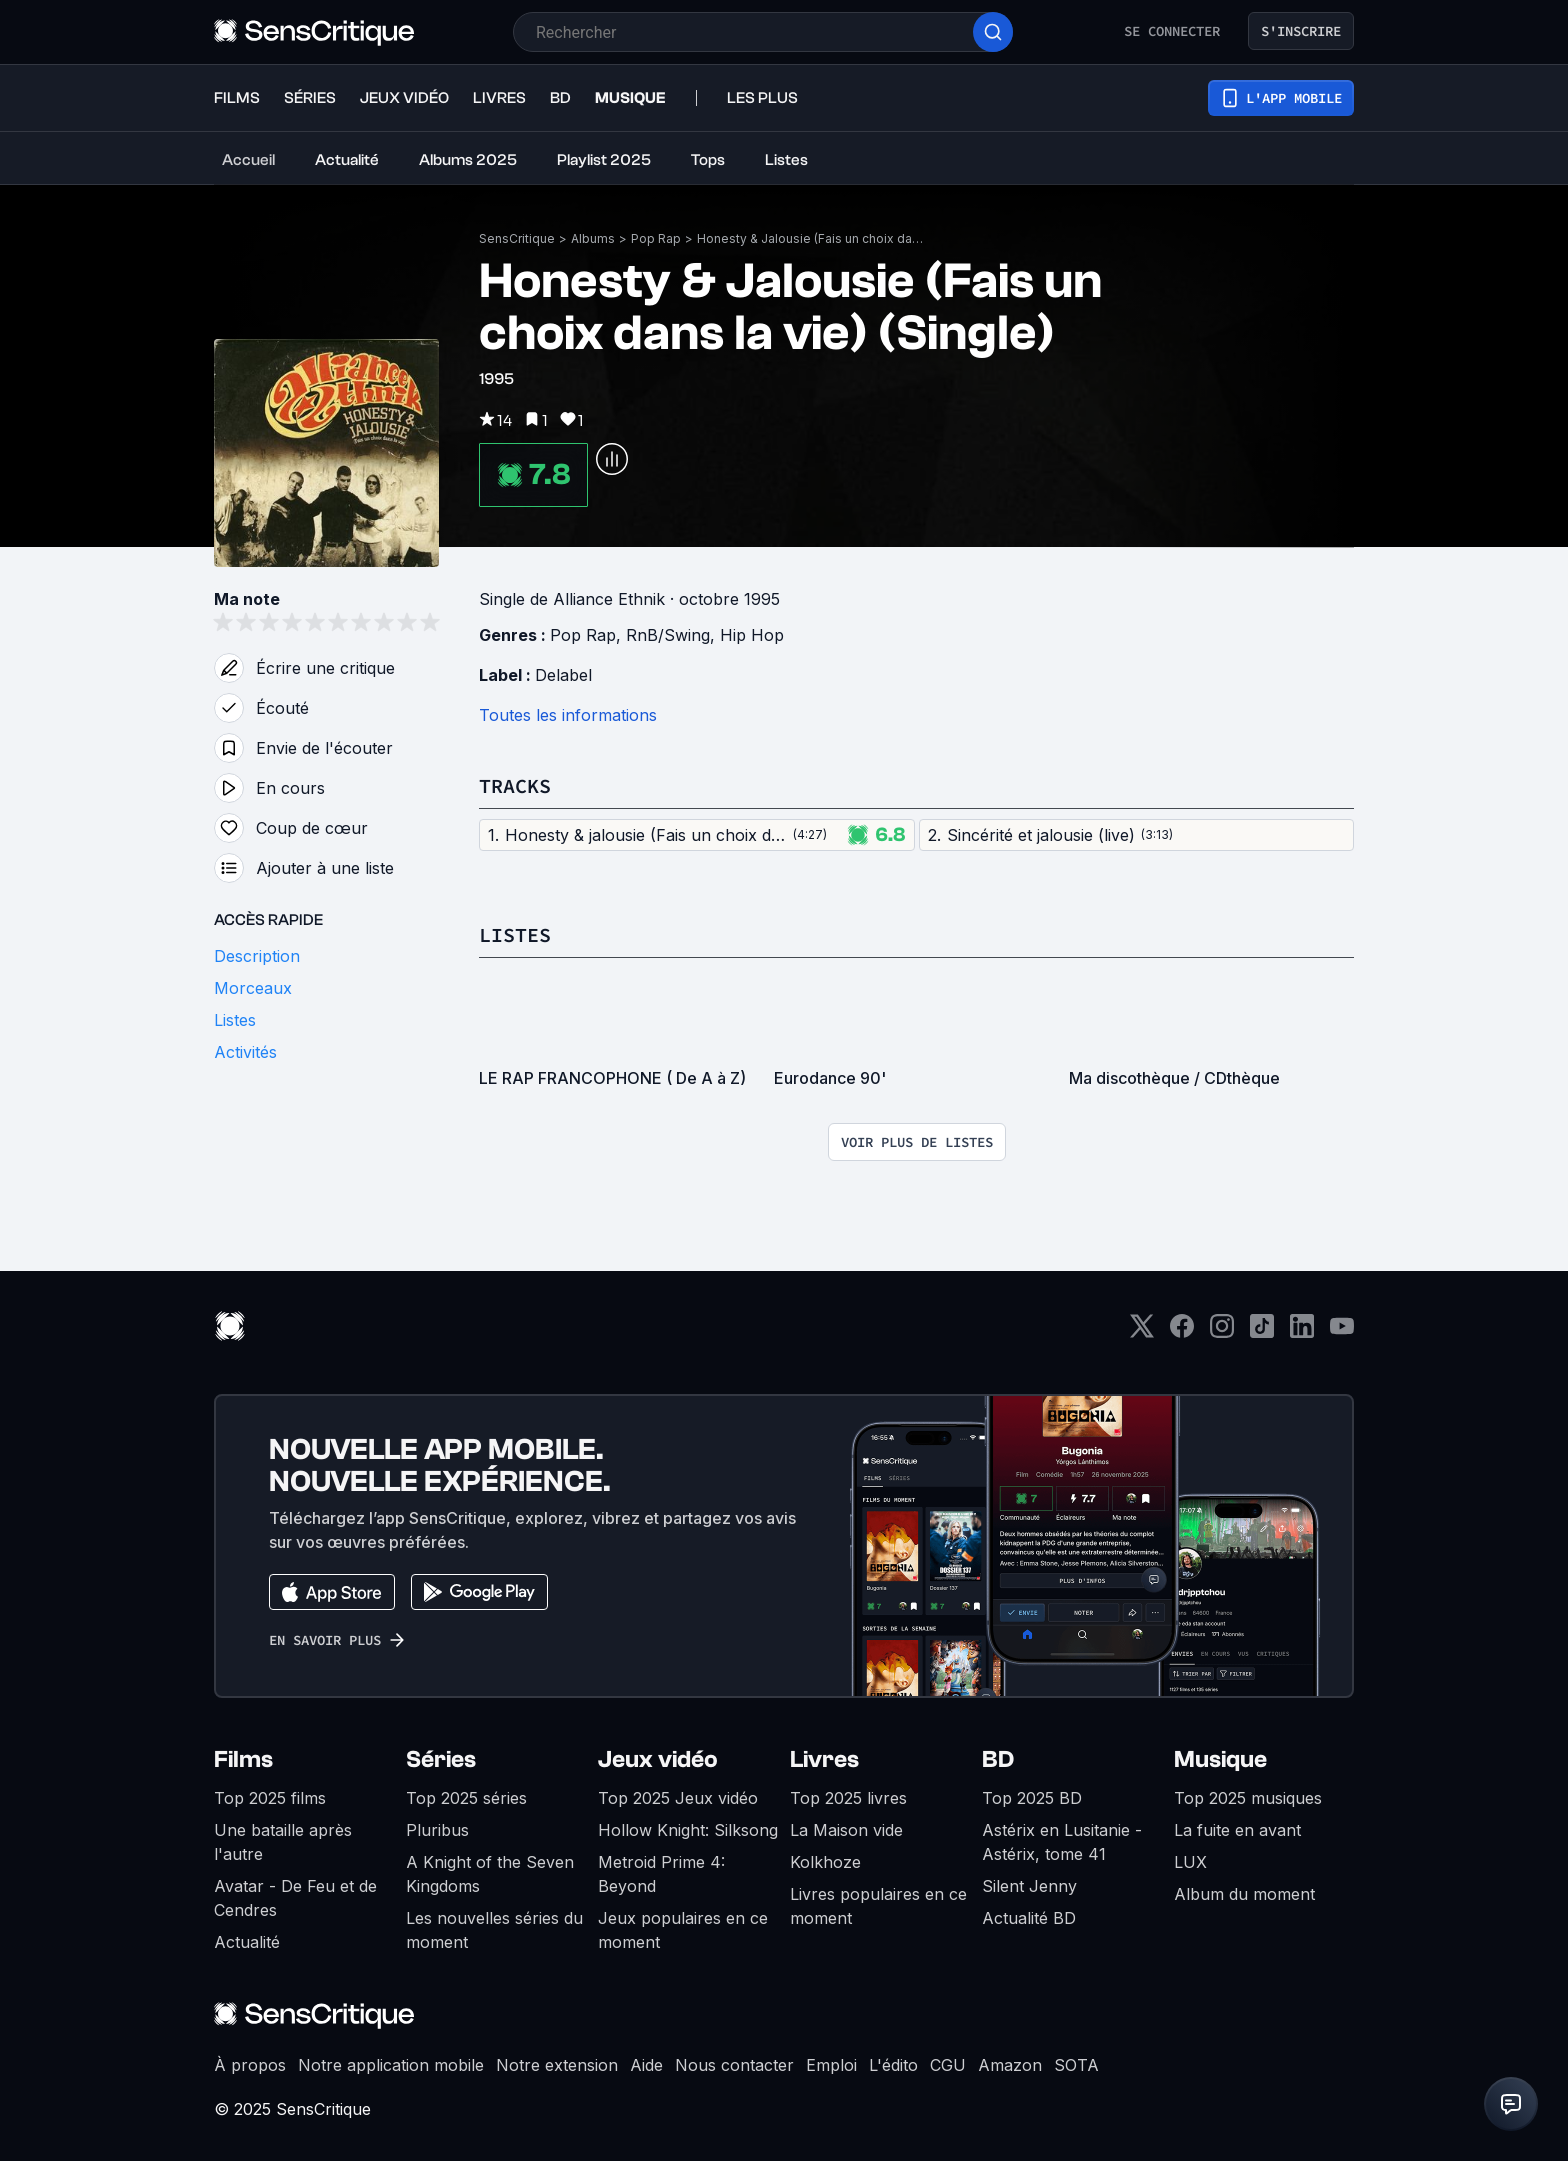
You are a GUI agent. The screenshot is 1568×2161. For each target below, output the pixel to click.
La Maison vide (846, 1830)
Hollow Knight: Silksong (688, 1830)
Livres (824, 1759)
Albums (593, 238)
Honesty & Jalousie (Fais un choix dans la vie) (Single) (812, 238)
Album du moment (1244, 1894)
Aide (646, 2065)
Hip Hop (752, 635)
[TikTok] (1262, 1332)
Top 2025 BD (1032, 1798)
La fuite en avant (1237, 1830)
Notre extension (557, 2065)
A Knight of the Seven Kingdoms (490, 1874)
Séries (441, 1759)
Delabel (563, 675)
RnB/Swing (668, 635)
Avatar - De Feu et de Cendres (295, 1898)
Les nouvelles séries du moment (494, 1930)
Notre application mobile (391, 2065)
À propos (250, 2065)
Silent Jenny (1029, 1886)
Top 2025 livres (848, 1798)
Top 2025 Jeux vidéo (678, 1798)
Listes (515, 934)
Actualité (247, 1942)
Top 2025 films (270, 1798)
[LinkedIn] (1302, 1332)
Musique (1220, 1759)
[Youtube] (1342, 1332)
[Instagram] (1222, 1332)
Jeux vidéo (658, 1759)
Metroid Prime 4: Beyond (661, 1874)
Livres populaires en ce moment (878, 1906)
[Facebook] (1182, 1332)
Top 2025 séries (466, 1798)
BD (998, 1759)
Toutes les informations (568, 715)
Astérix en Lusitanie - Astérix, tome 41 (1062, 1842)
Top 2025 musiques (1248, 1798)
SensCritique (517, 238)
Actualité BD (1029, 1918)
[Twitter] (1142, 1332)
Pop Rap (656, 238)
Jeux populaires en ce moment (683, 1930)
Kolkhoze (825, 1862)
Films (243, 1759)
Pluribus (437, 1830)
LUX (1190, 1862)
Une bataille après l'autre (283, 1842)
